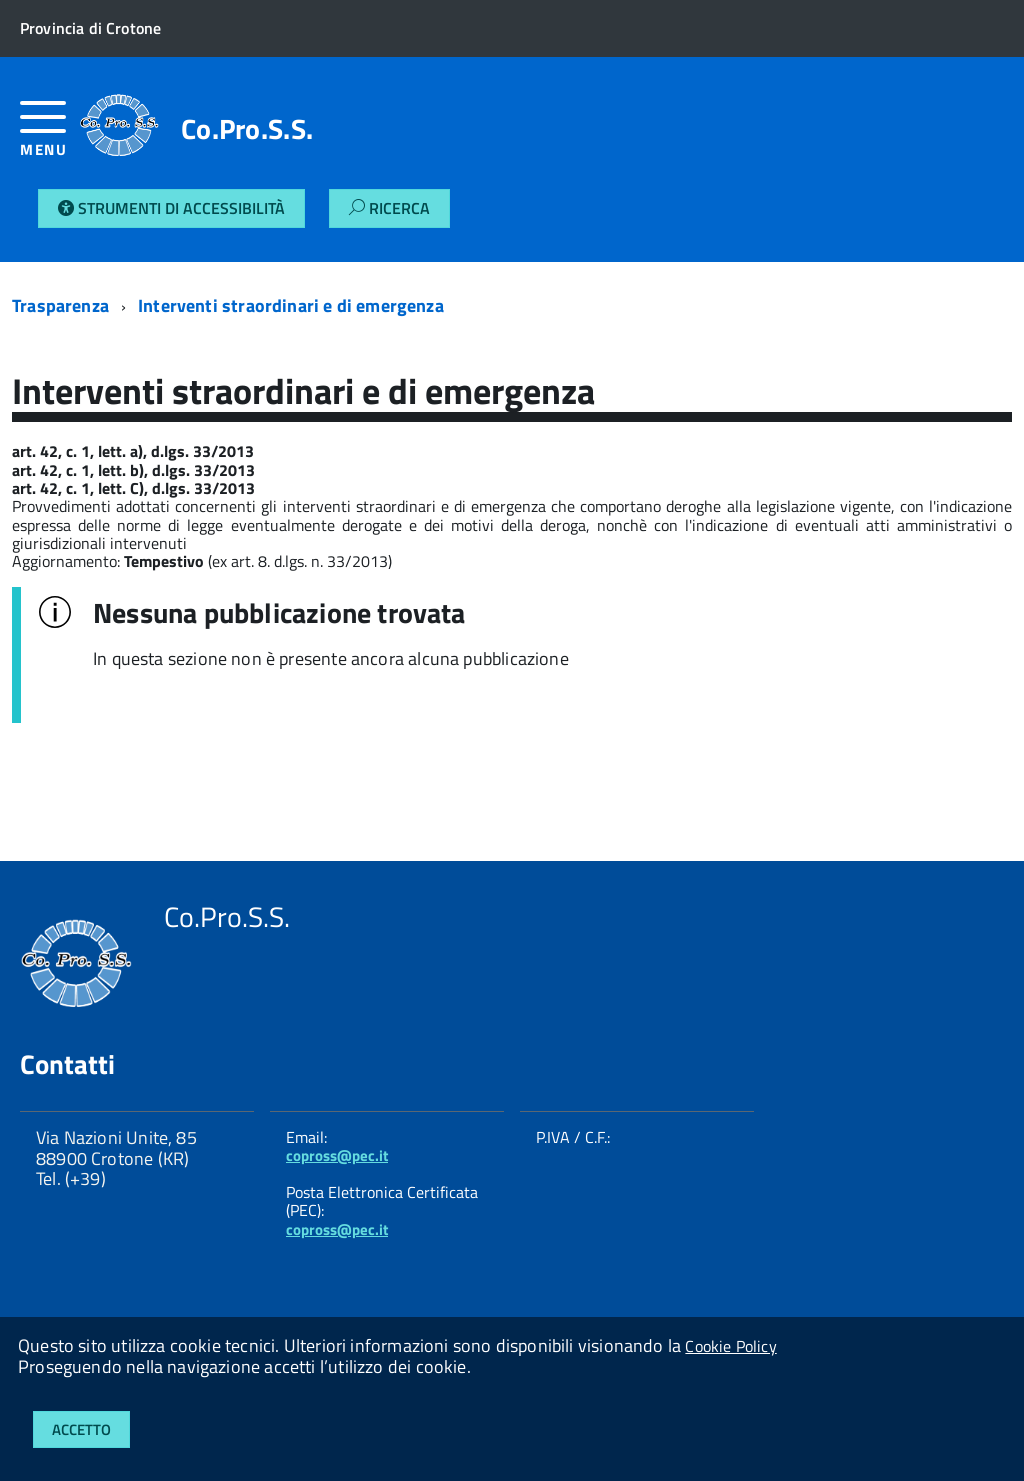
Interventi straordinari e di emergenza (291, 305)
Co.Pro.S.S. (247, 129)
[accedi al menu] (49, 136)
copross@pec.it (337, 1155)
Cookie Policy (730, 1346)
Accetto (81, 1429)
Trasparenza (60, 305)
